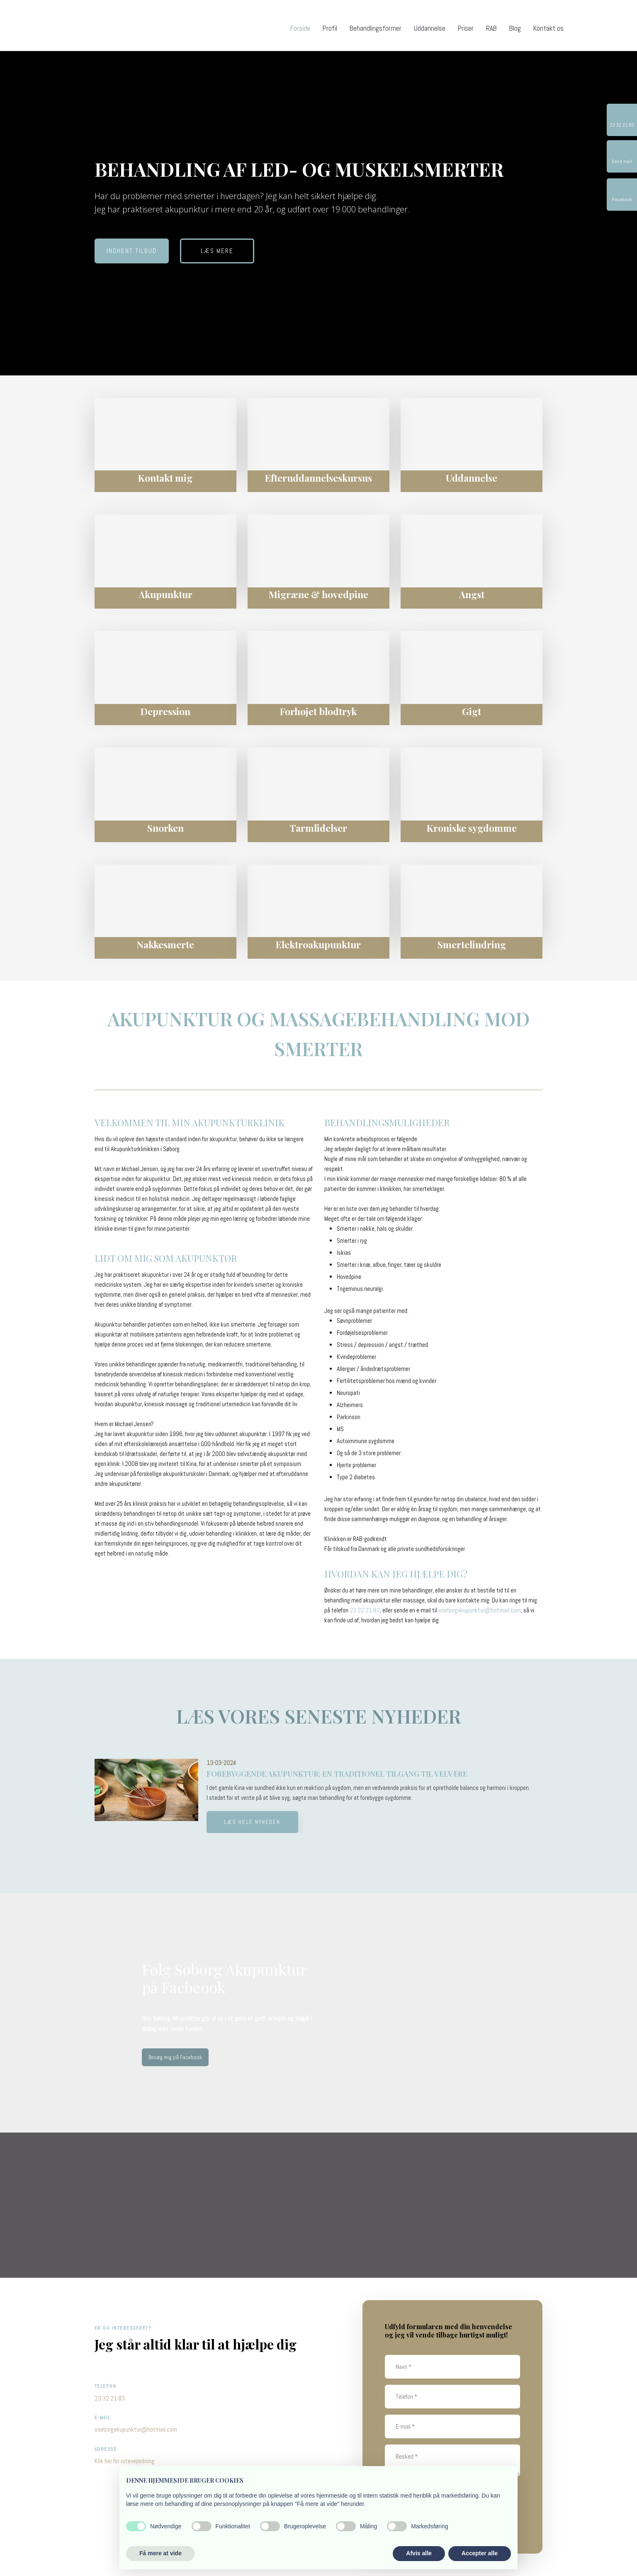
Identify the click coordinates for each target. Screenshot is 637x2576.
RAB (491, 28)
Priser (466, 28)
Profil (330, 28)
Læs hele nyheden (252, 1822)
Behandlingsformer (375, 28)
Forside (300, 28)
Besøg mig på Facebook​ (175, 2057)
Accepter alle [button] (480, 2553)
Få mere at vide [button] (160, 2553)
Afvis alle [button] (418, 2553)
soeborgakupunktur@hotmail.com (479, 1610)
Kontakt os (548, 28)
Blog (515, 28)
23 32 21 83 (365, 1610)
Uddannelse (429, 28)
